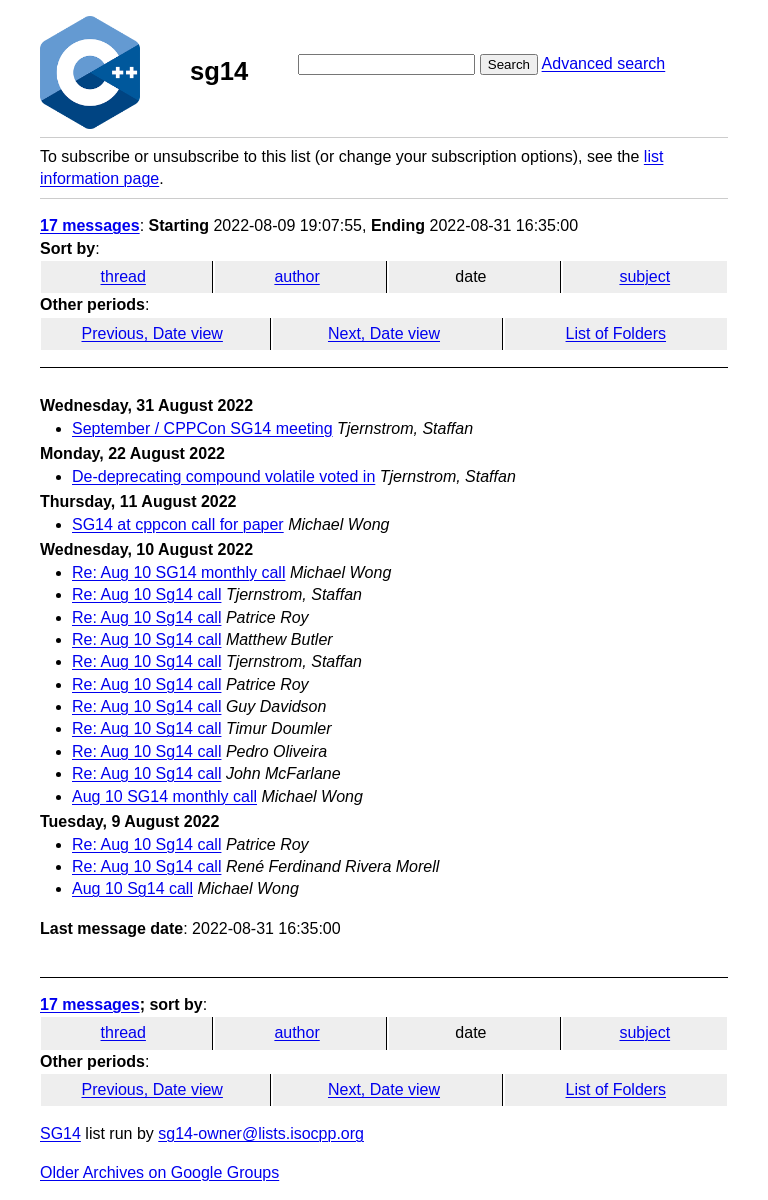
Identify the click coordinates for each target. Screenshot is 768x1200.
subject (644, 276)
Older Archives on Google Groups (159, 1172)
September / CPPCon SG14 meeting (202, 428)
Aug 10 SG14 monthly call (164, 796)
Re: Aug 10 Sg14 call (146, 594)
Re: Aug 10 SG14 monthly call (178, 572)
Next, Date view (384, 333)
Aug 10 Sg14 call (132, 888)
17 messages (90, 225)
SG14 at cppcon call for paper (178, 524)
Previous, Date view (152, 333)
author (296, 276)
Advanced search (604, 63)
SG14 (60, 1133)
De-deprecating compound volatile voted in (223, 476)
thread (123, 276)
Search (509, 64)
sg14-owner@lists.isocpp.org (261, 1133)
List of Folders (616, 333)
